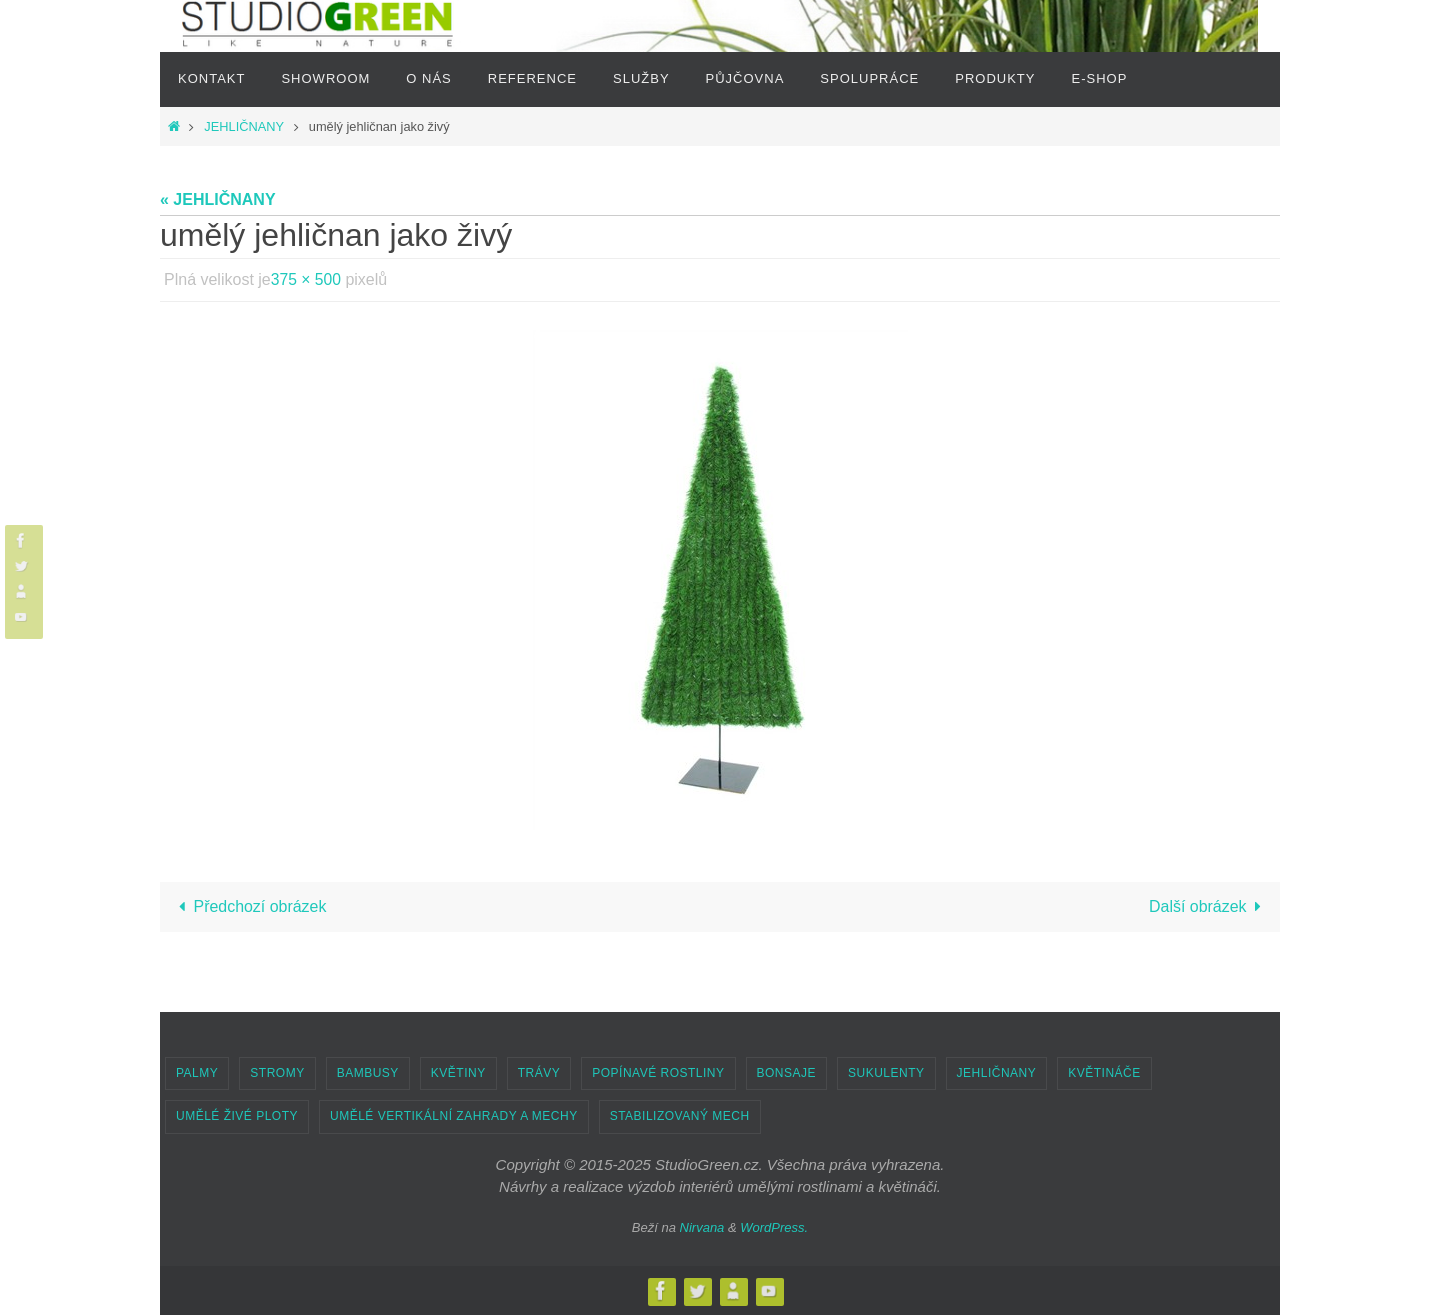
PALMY (197, 1073)
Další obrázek (1209, 906)
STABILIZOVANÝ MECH (680, 1116)
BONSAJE (787, 1073)
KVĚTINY (458, 1073)
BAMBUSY (368, 1073)
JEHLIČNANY (243, 126)
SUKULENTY (886, 1073)
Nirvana (702, 1227)
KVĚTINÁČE (1104, 1073)
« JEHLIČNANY (218, 199)
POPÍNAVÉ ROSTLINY (658, 1073)
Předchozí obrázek (249, 906)
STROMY (277, 1073)
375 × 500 (307, 279)
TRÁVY (539, 1073)
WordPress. (774, 1227)
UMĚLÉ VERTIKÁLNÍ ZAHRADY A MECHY (454, 1116)
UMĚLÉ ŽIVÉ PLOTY (237, 1116)
